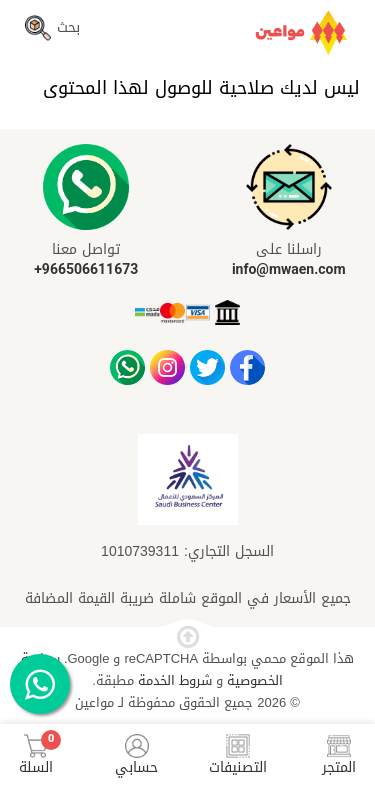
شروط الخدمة (173, 680)
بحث (52, 28)
